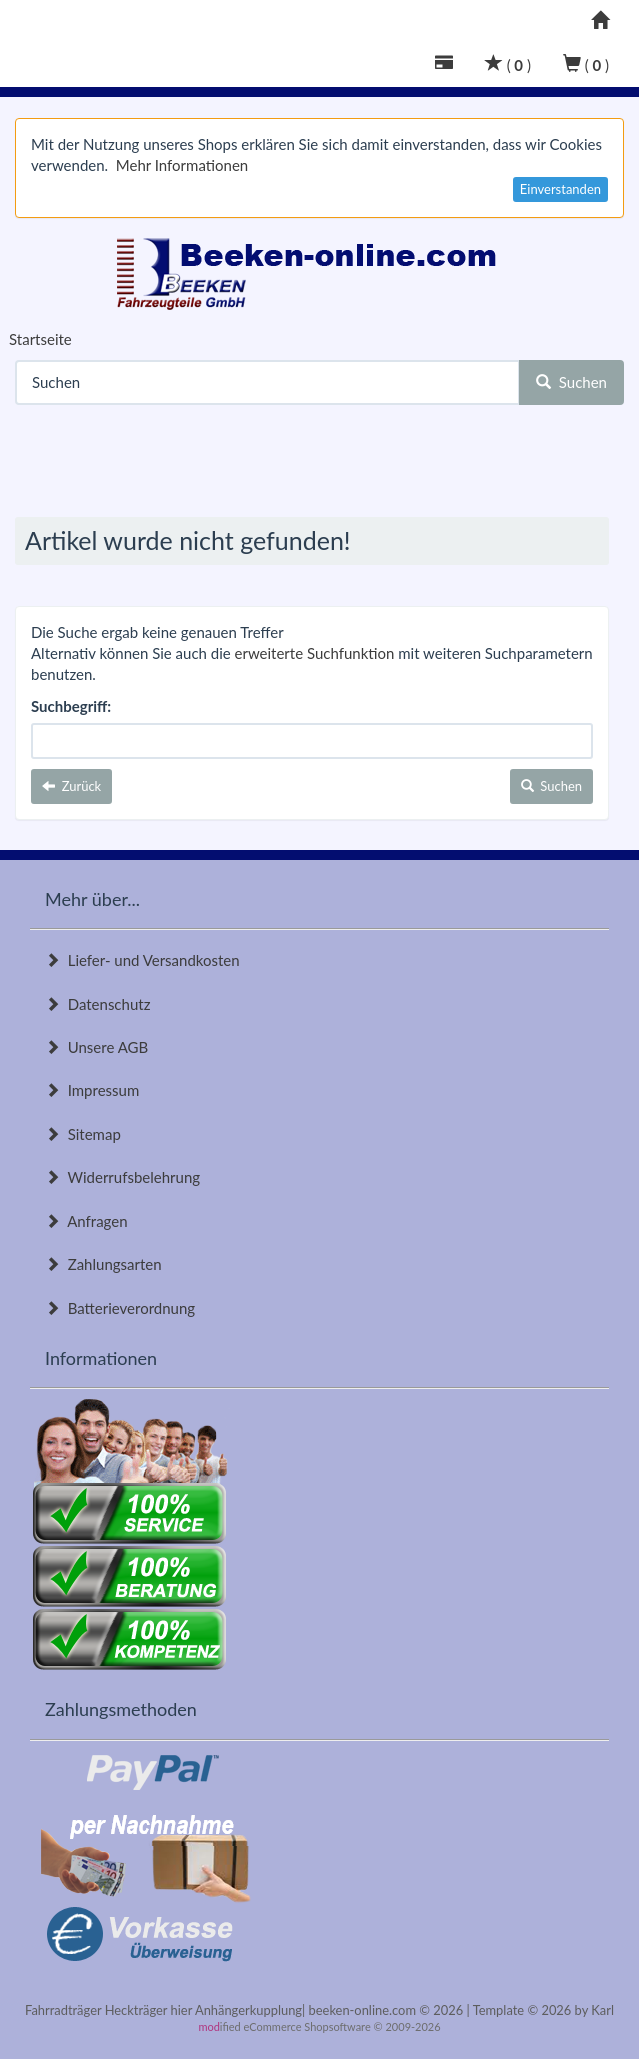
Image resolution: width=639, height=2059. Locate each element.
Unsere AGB (96, 1047)
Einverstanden (560, 189)
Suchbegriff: (71, 706)
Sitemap (83, 1134)
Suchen (571, 382)
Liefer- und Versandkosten (142, 960)
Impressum (92, 1090)
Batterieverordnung (120, 1308)
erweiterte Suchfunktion (315, 653)
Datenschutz (97, 1004)
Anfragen (86, 1221)
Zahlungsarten (103, 1264)
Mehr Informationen (182, 165)
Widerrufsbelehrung (122, 1177)
